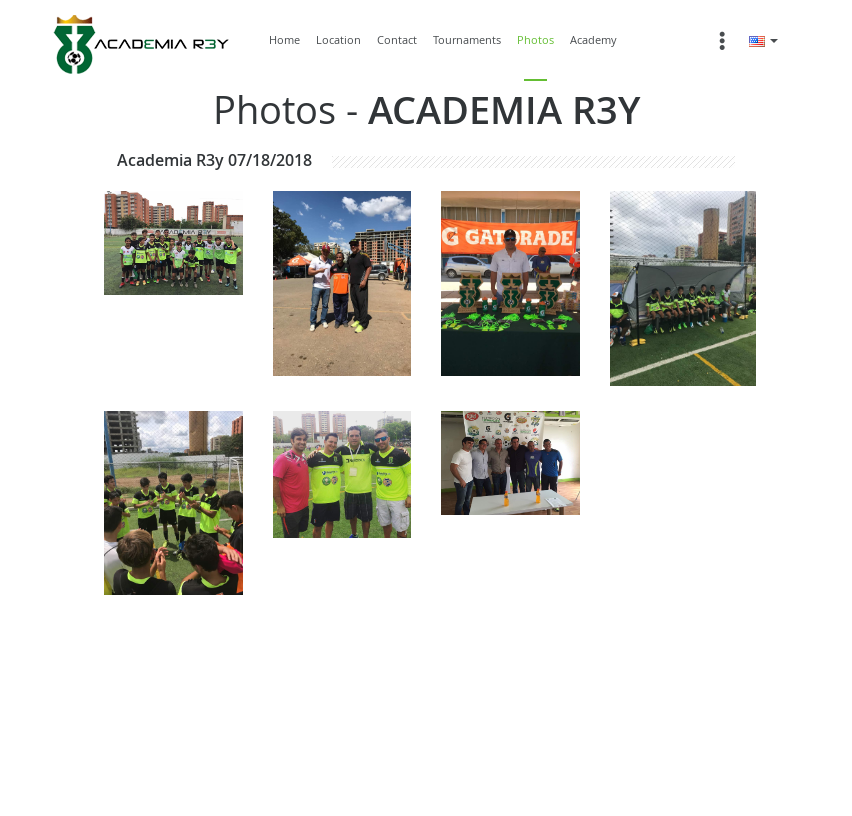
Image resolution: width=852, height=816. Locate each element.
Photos (535, 39)
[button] (763, 40)
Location (338, 39)
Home (284, 39)
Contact (397, 39)
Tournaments (467, 39)
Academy (593, 39)
